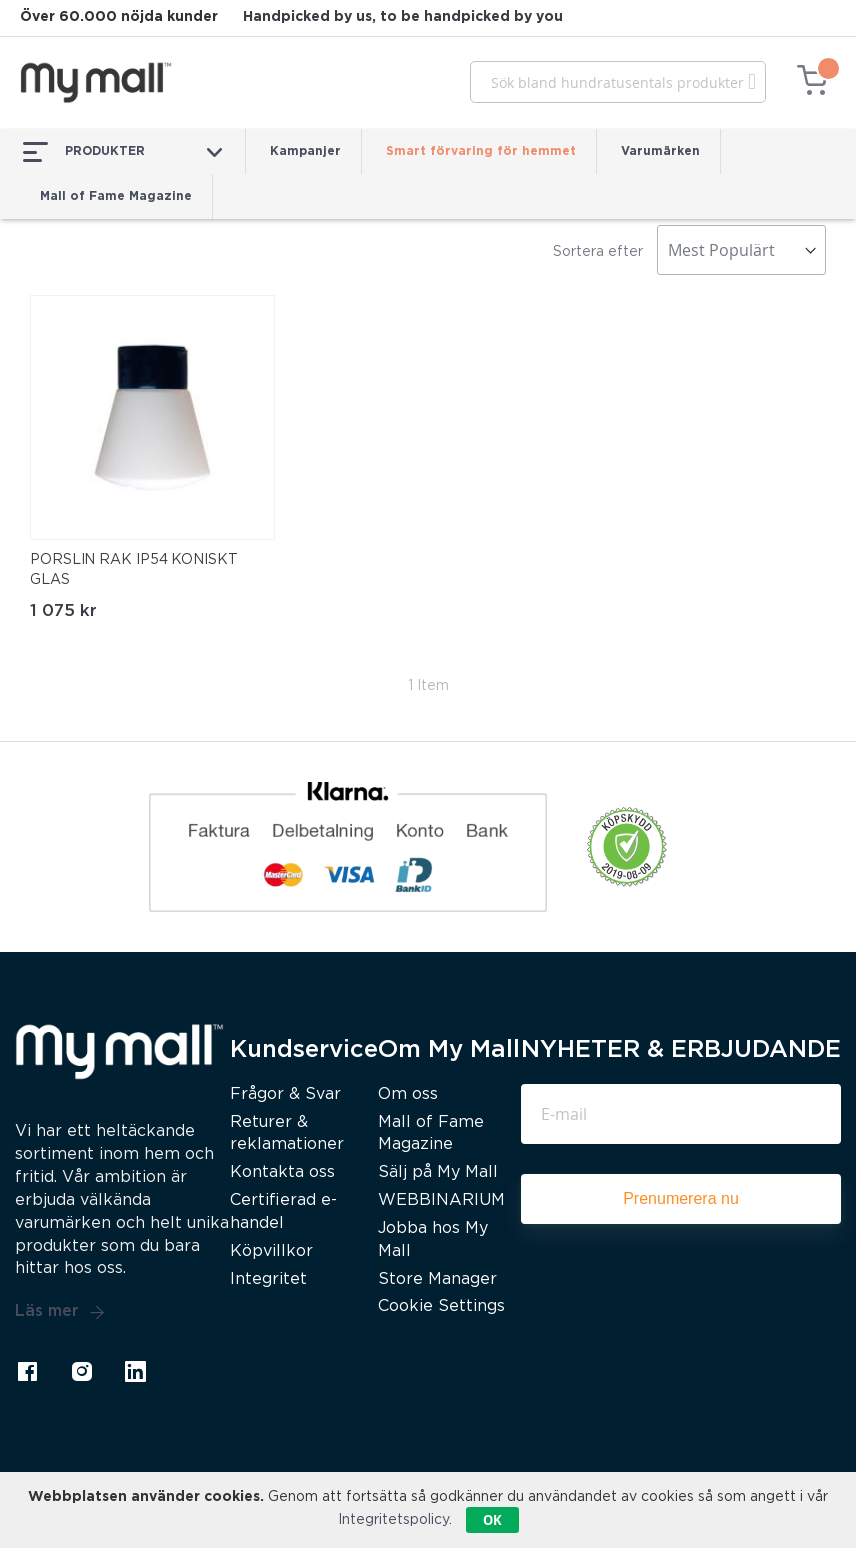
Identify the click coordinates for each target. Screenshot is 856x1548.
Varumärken (660, 151)
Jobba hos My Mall (433, 1240)
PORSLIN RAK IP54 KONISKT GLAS (134, 570)
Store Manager (437, 1279)
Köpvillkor (271, 1251)
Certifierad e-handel (283, 1212)
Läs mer (60, 1312)
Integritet (268, 1279)
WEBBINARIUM (441, 1200)
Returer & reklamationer (287, 1134)
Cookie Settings (441, 1306)
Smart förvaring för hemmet (481, 151)
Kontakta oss (282, 1172)
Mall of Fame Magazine (116, 196)
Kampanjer (305, 151)
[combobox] (618, 82)
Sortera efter (598, 252)
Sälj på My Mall (438, 1172)
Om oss (408, 1094)
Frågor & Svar (285, 1094)
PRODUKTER (122, 152)
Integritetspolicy (393, 1520)
